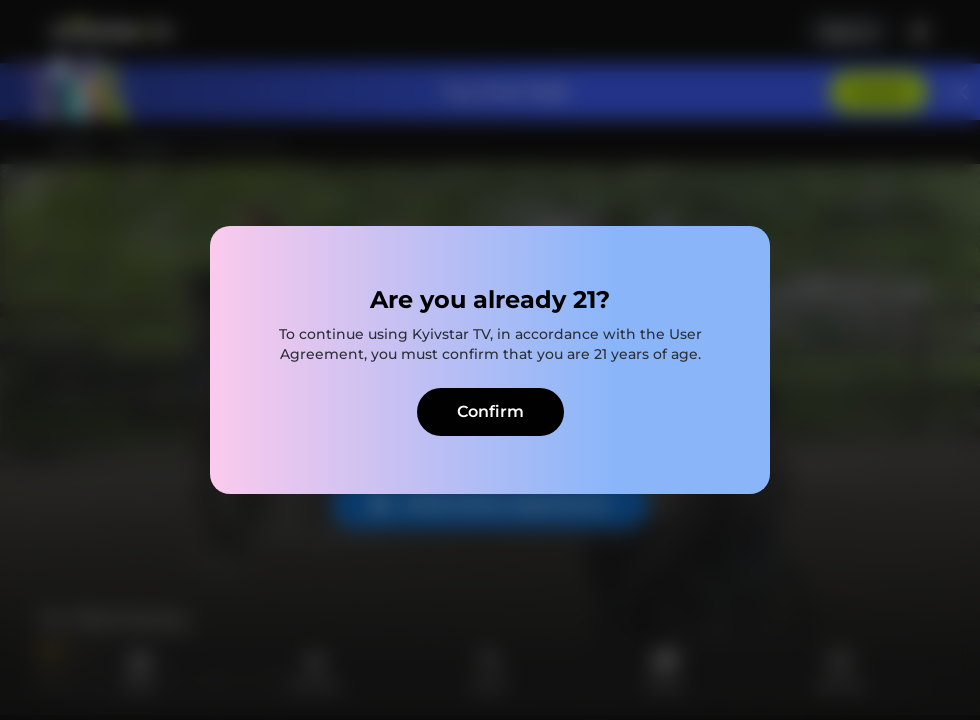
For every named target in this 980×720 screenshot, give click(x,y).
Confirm (490, 411)
